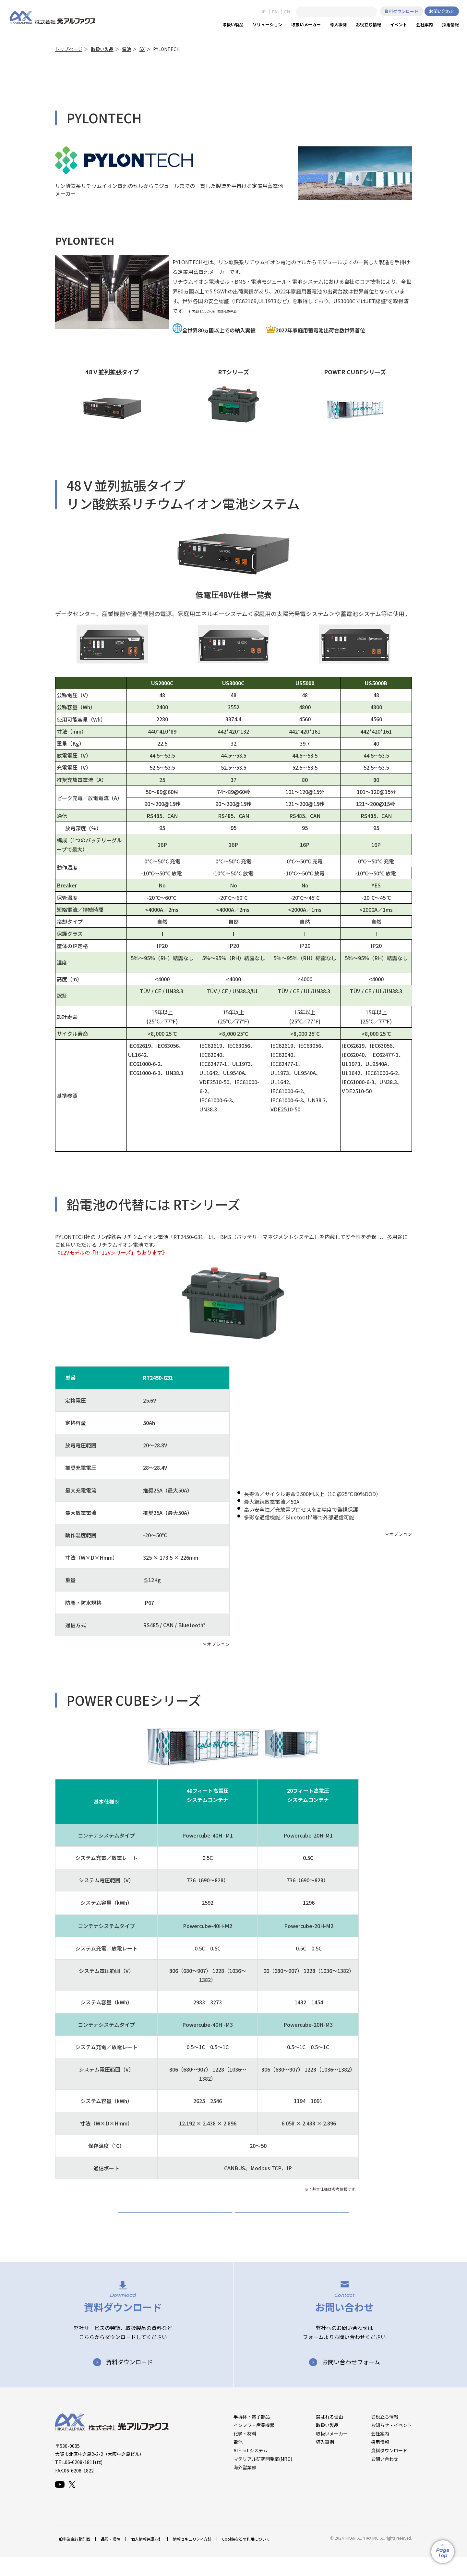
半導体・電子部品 (252, 2435)
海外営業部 (245, 2486)
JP (263, 11)
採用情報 (380, 2461)
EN (275, 11)
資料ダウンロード (401, 11)
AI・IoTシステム (251, 2469)
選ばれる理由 (329, 2435)
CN (287, 11)
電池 (126, 49)
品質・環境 (110, 2557)
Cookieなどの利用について (246, 2557)
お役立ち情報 (384, 2435)
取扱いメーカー (332, 2452)
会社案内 (380, 2452)
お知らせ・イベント (391, 2444)
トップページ (68, 49)
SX (142, 49)
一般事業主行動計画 (72, 2557)
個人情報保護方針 (146, 2557)
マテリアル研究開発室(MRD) (263, 2477)
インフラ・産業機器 (254, 2444)
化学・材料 (245, 2452)
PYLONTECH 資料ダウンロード (175, 2222)
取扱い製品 (102, 49)
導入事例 (325, 2461)
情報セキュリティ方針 (192, 2557)
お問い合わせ (441, 11)
